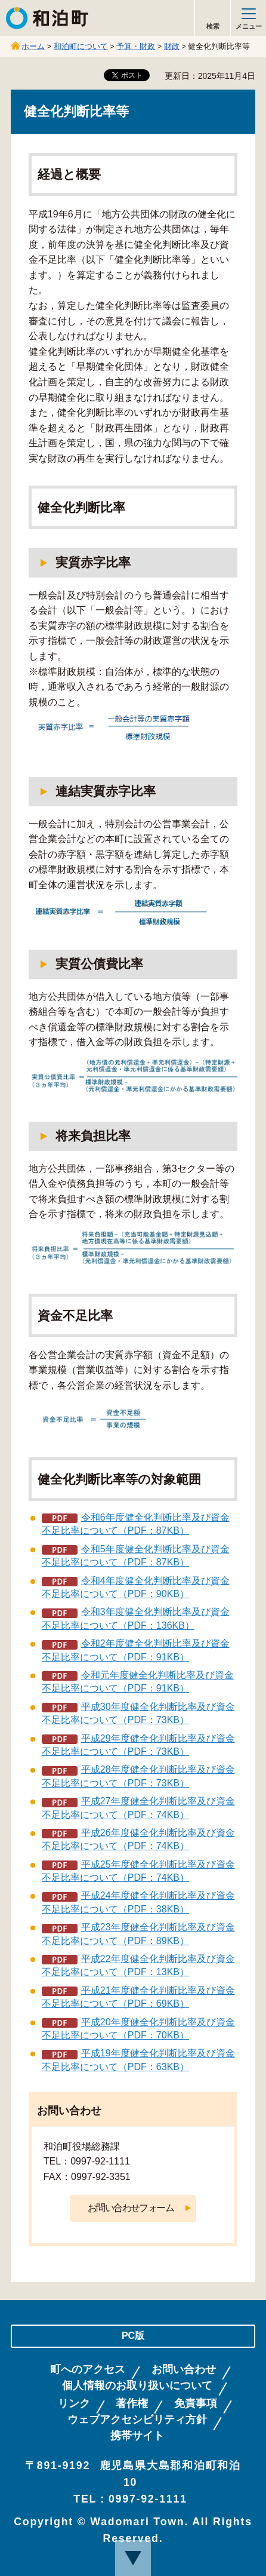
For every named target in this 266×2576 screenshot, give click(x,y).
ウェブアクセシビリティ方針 (137, 2419)
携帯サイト (137, 2436)
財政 (172, 46)
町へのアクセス (87, 2369)
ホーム (33, 46)
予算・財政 (135, 46)
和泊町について (81, 46)
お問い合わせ (183, 2369)
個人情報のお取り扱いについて (137, 2385)
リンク (74, 2403)
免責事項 (195, 2403)
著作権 (132, 2403)
